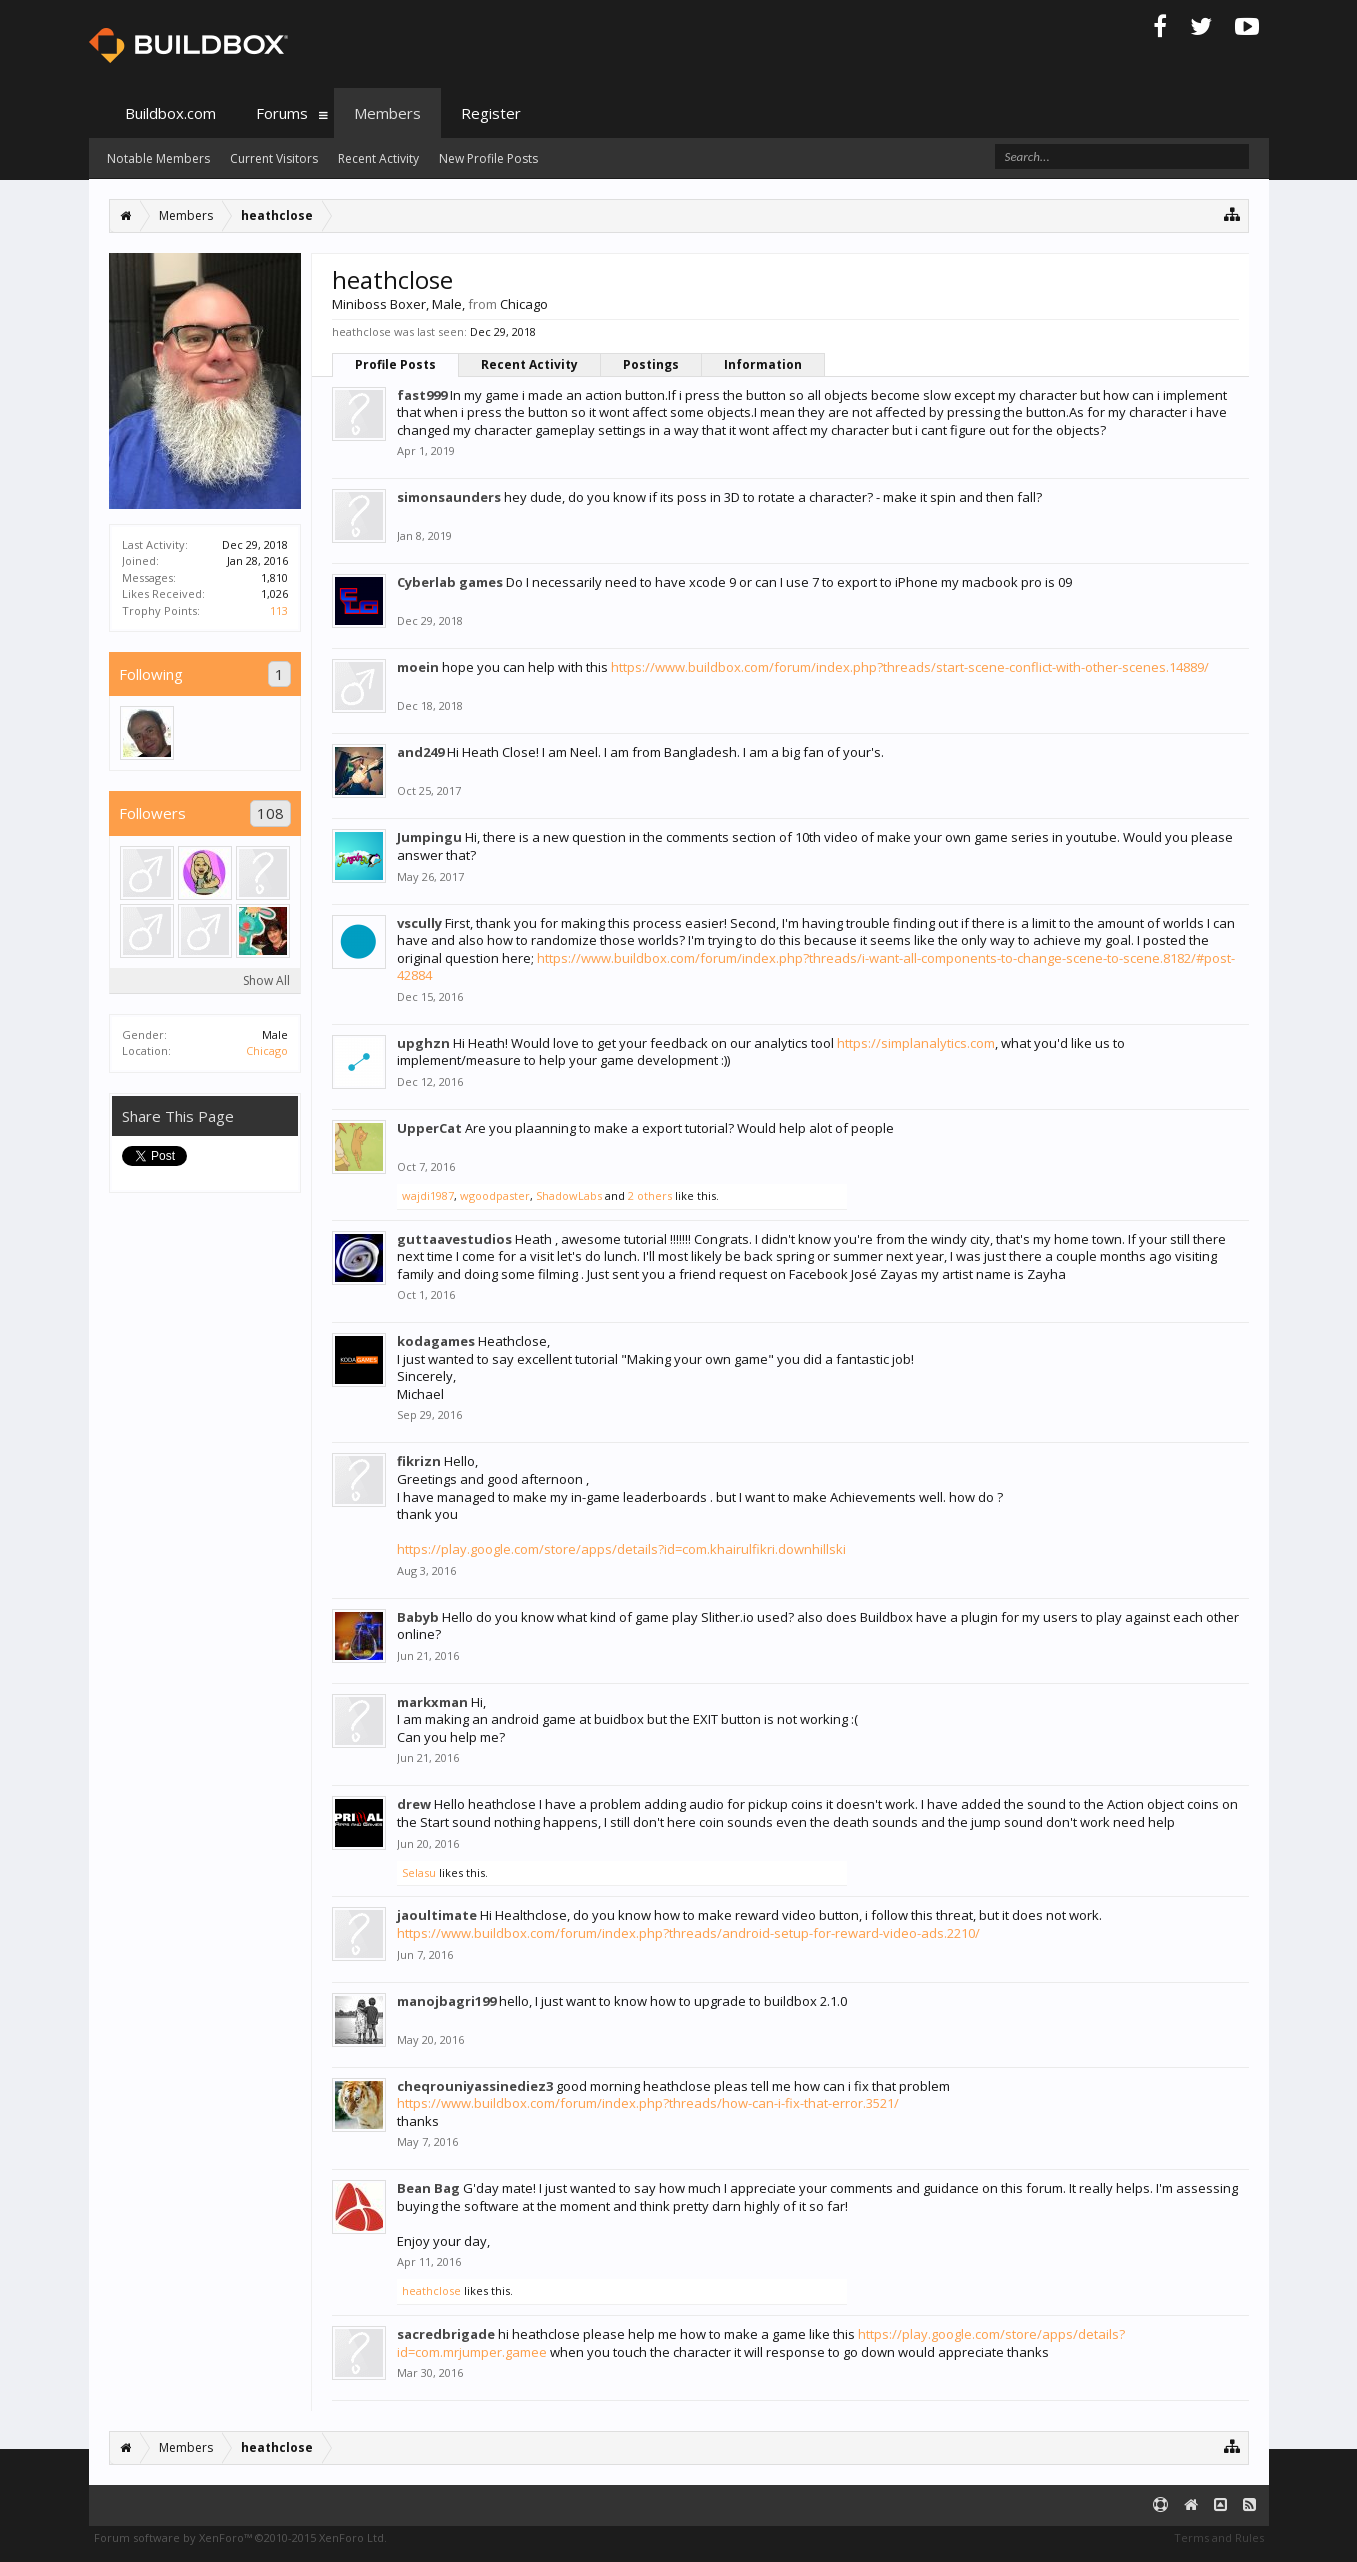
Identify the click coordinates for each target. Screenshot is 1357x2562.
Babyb (418, 1617)
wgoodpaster (495, 1195)
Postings (651, 364)
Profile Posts (395, 364)
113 (279, 610)
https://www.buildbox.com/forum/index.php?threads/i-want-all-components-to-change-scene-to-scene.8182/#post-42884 (816, 967)
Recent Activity (529, 364)
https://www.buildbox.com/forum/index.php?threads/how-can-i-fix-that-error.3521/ (648, 2103)
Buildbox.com (170, 113)
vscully (419, 923)
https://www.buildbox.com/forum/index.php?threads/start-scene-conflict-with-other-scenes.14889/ (910, 667)
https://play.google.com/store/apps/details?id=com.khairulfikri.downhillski (621, 1549)
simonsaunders (449, 497)
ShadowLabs (569, 1195)
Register (491, 113)
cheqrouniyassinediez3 (475, 2086)
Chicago (267, 1050)
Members (387, 113)
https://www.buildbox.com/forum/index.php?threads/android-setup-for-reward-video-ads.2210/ (688, 1933)
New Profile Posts (488, 158)
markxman (432, 1702)
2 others (650, 1195)
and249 (420, 752)
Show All (266, 980)
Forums (282, 113)
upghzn (423, 1043)
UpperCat (429, 1128)
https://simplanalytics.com (916, 1043)
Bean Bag (428, 2188)
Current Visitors (274, 158)
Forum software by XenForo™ (240, 2537)
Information (763, 364)
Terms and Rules (1219, 2537)
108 (270, 813)
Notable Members (158, 158)
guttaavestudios (454, 1239)
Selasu (419, 1872)
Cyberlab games (450, 582)
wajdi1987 (428, 1195)
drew (414, 1804)
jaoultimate (437, 1915)
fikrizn (419, 1461)
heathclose (431, 2290)
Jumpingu (429, 837)
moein (418, 667)
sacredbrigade (446, 2334)
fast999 (422, 395)
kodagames (436, 1341)
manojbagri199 (446, 2001)
